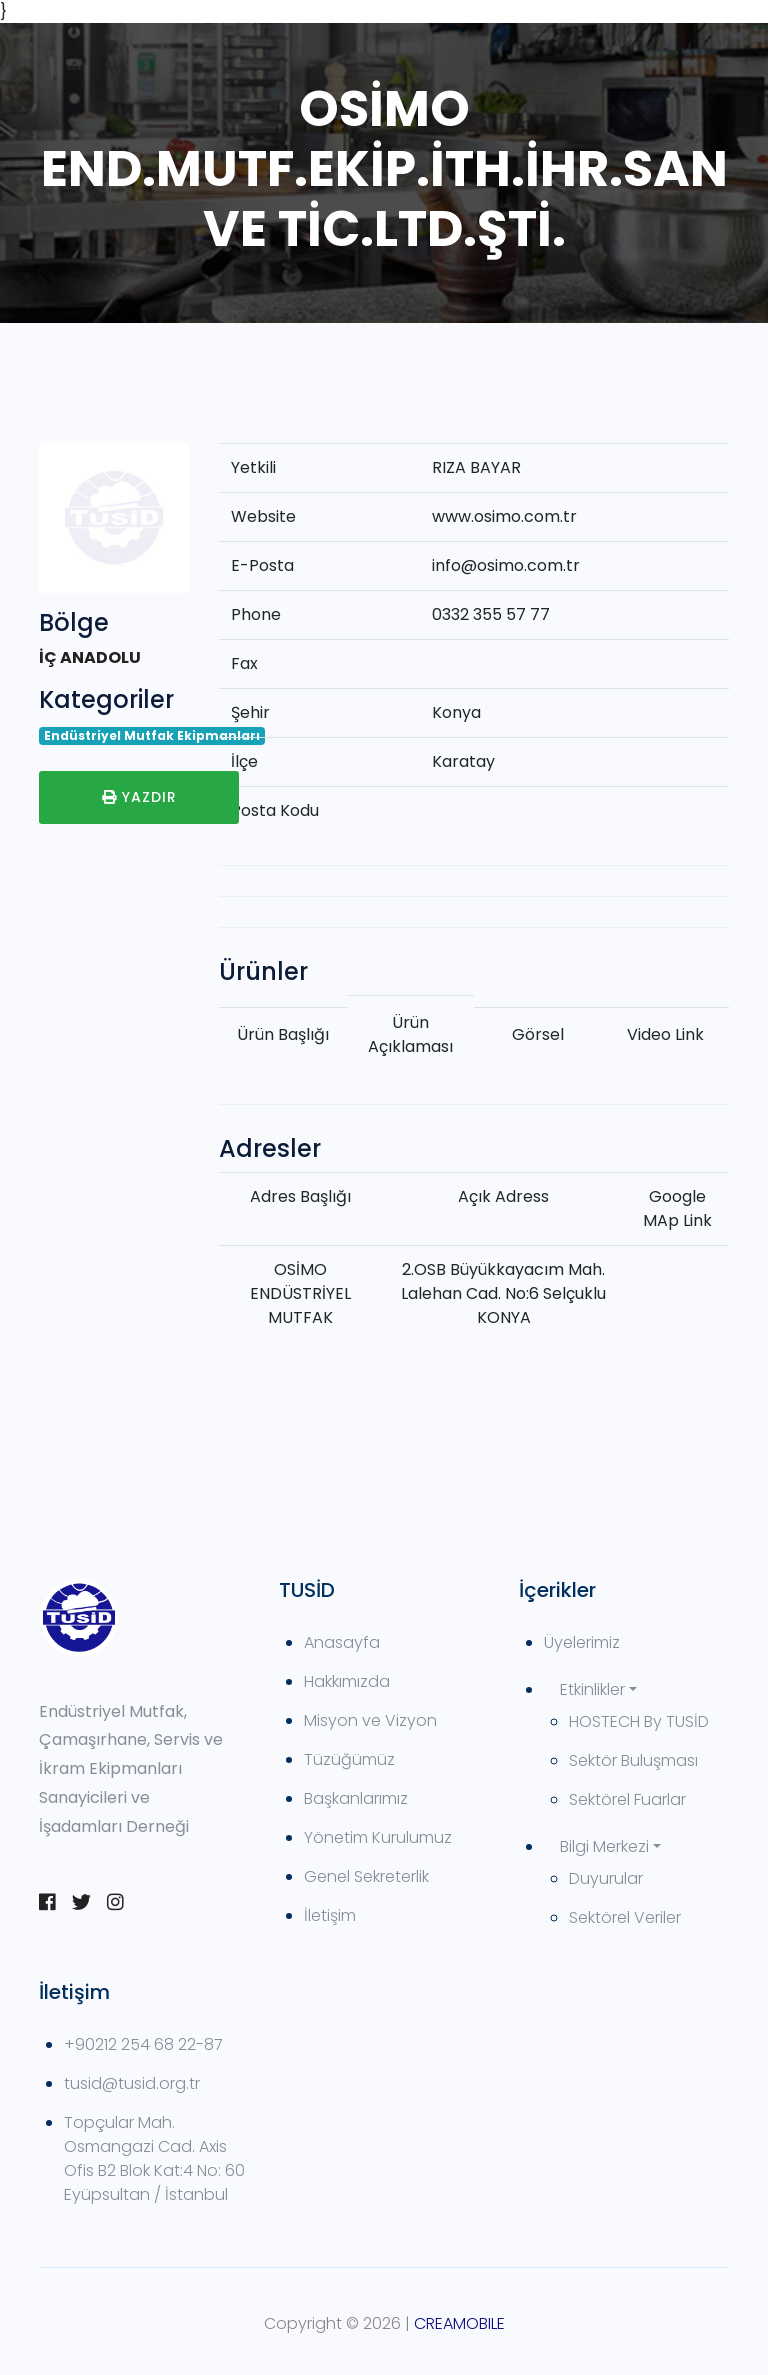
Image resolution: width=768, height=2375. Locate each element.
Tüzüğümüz (349, 1759)
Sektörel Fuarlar (627, 1799)
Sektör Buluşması (633, 1760)
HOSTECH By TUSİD (639, 1721)
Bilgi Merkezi (604, 1846)
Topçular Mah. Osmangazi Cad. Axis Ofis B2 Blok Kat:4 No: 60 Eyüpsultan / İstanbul (154, 2158)
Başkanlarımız (356, 1798)
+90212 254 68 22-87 (143, 2044)
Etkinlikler (592, 1689)
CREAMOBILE (459, 2323)
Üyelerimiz (582, 1642)
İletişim (330, 1915)
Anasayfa (342, 1642)
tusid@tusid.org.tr (132, 2083)
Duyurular (606, 1878)
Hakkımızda (347, 1681)
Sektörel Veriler (625, 1917)
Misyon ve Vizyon (370, 1720)
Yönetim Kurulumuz (378, 1837)
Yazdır (139, 797)
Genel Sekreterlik (366, 1876)
